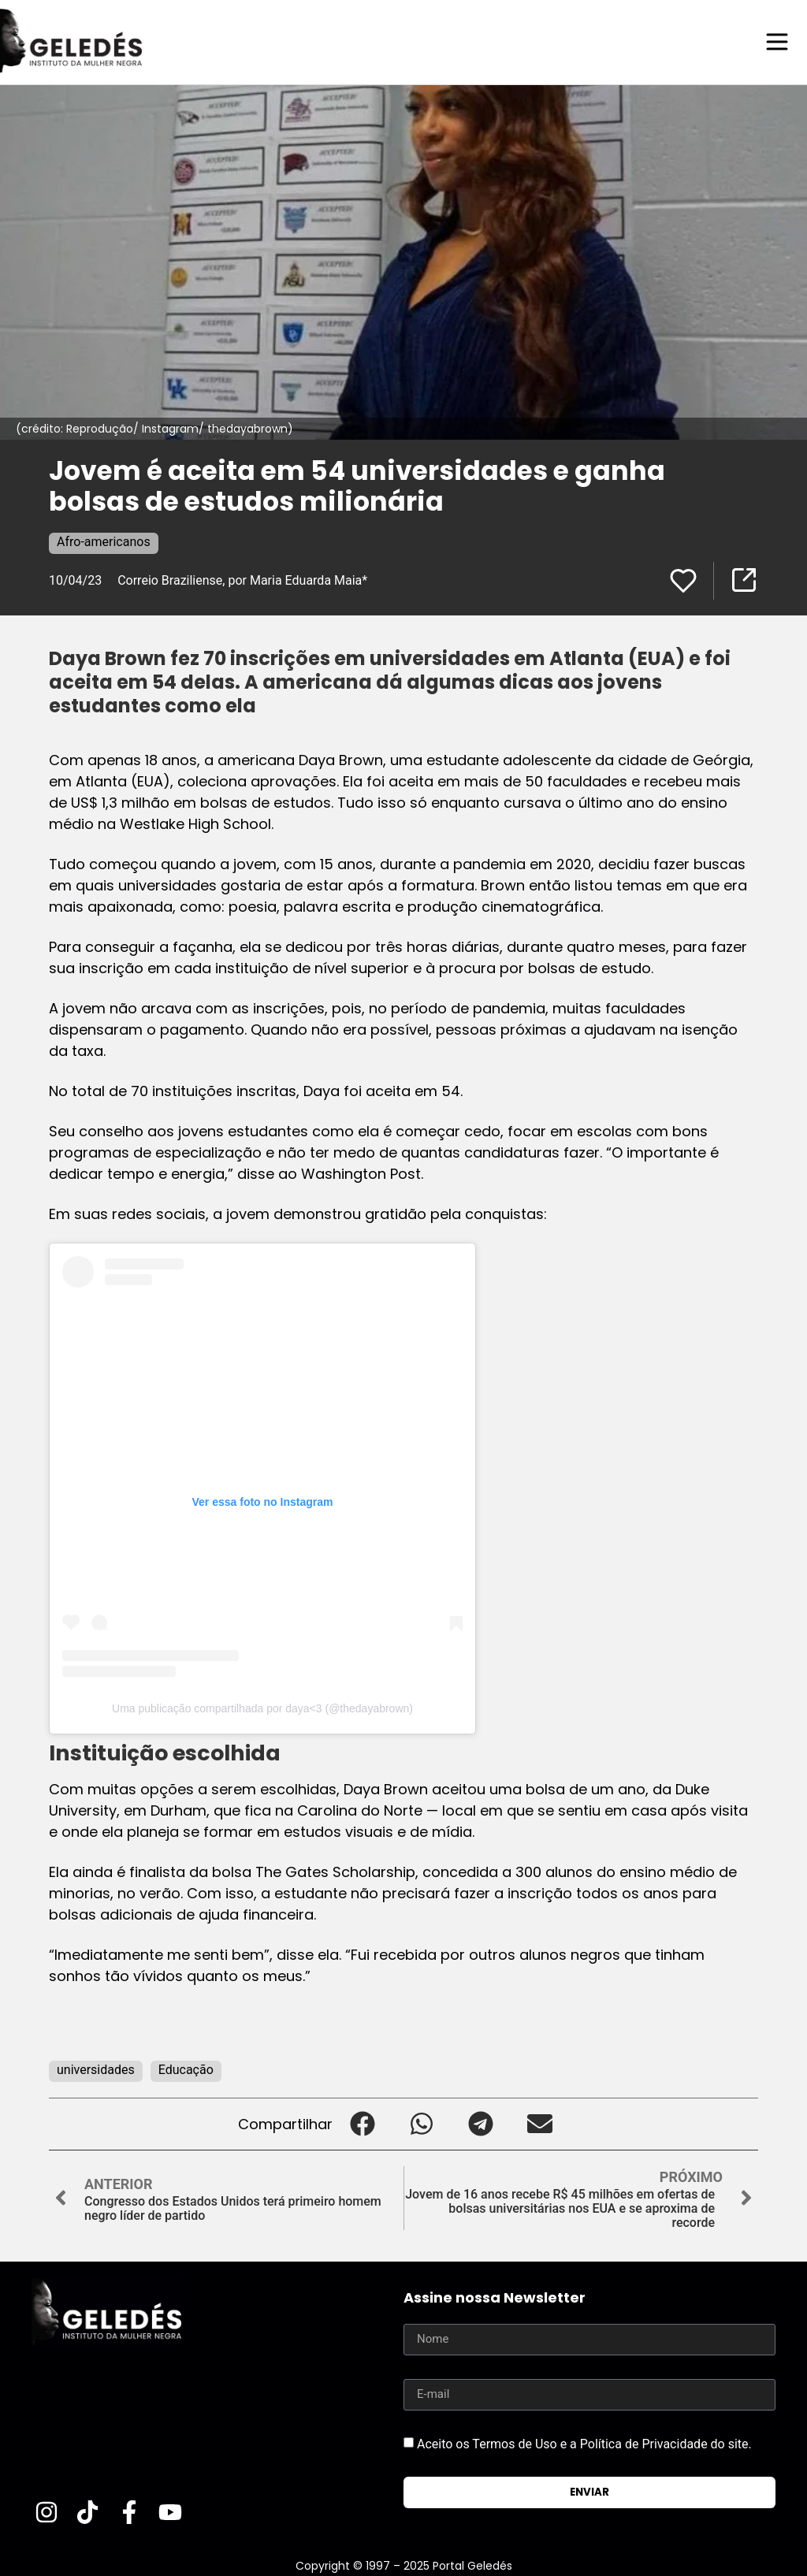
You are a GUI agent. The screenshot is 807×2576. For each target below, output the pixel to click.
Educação (186, 2068)
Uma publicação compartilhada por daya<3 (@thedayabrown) (262, 1707)
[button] (362, 2123)
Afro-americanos (104, 540)
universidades (96, 2068)
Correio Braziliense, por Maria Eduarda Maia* (242, 579)
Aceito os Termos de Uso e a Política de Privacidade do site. (584, 2443)
